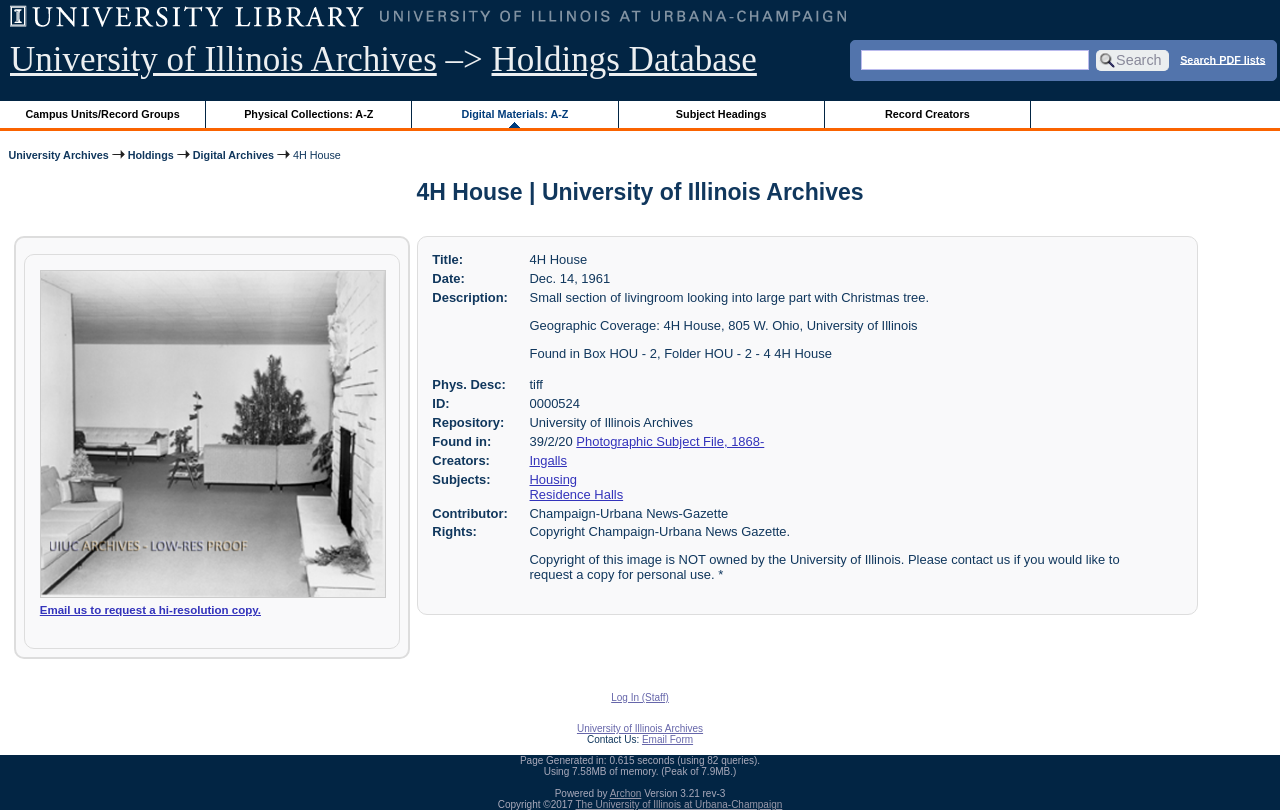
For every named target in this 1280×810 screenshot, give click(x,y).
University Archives (58, 155)
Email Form (667, 739)
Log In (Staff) (640, 697)
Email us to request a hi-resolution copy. (150, 610)
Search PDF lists (1222, 59)
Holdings (151, 155)
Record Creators (927, 114)
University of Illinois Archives (223, 59)
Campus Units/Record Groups (103, 114)
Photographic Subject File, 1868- (670, 441)
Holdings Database (624, 59)
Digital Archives (233, 155)
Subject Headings (721, 114)
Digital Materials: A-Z (514, 114)
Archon (626, 793)
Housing (554, 479)
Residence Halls (577, 494)
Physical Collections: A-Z (308, 114)
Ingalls (548, 460)
